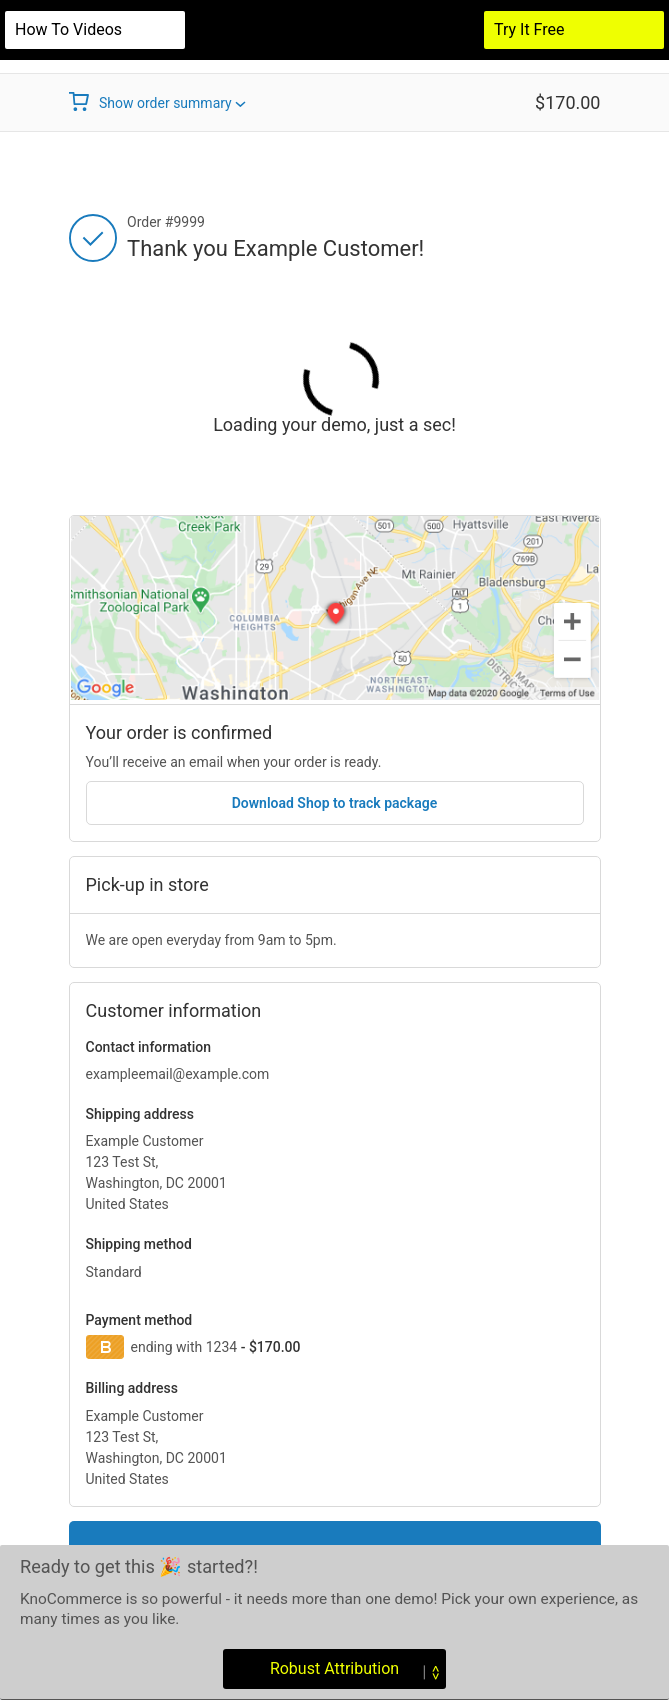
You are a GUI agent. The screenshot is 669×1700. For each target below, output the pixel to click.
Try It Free (529, 29)
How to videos (68, 29)
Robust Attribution (335, 1668)
